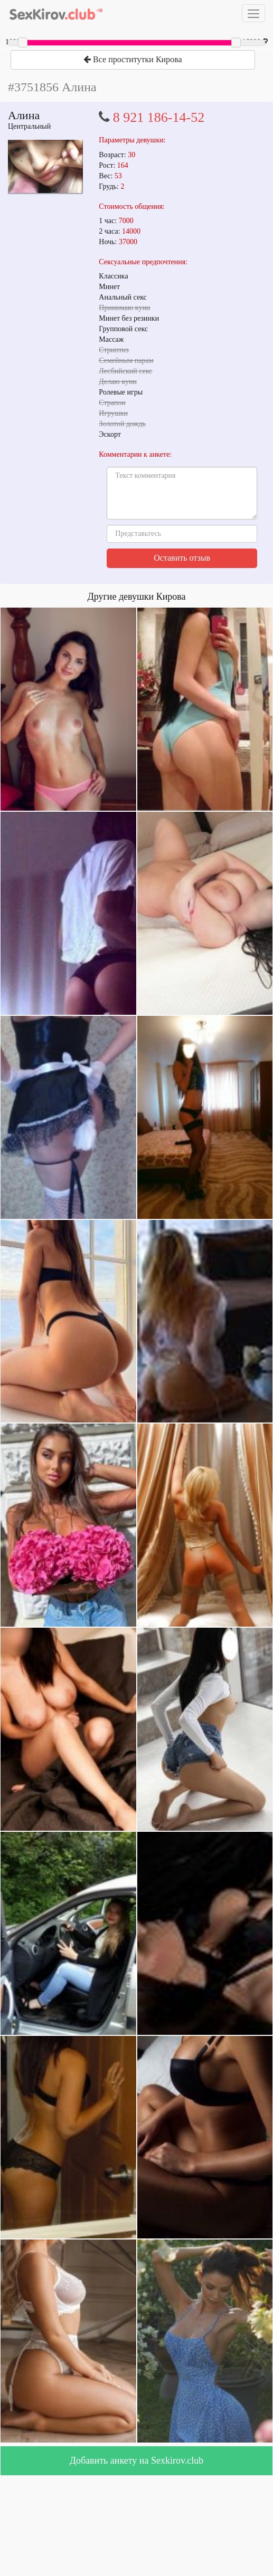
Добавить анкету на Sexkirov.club (137, 2460)
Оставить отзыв (182, 557)
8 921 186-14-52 (158, 117)
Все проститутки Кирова (132, 59)
